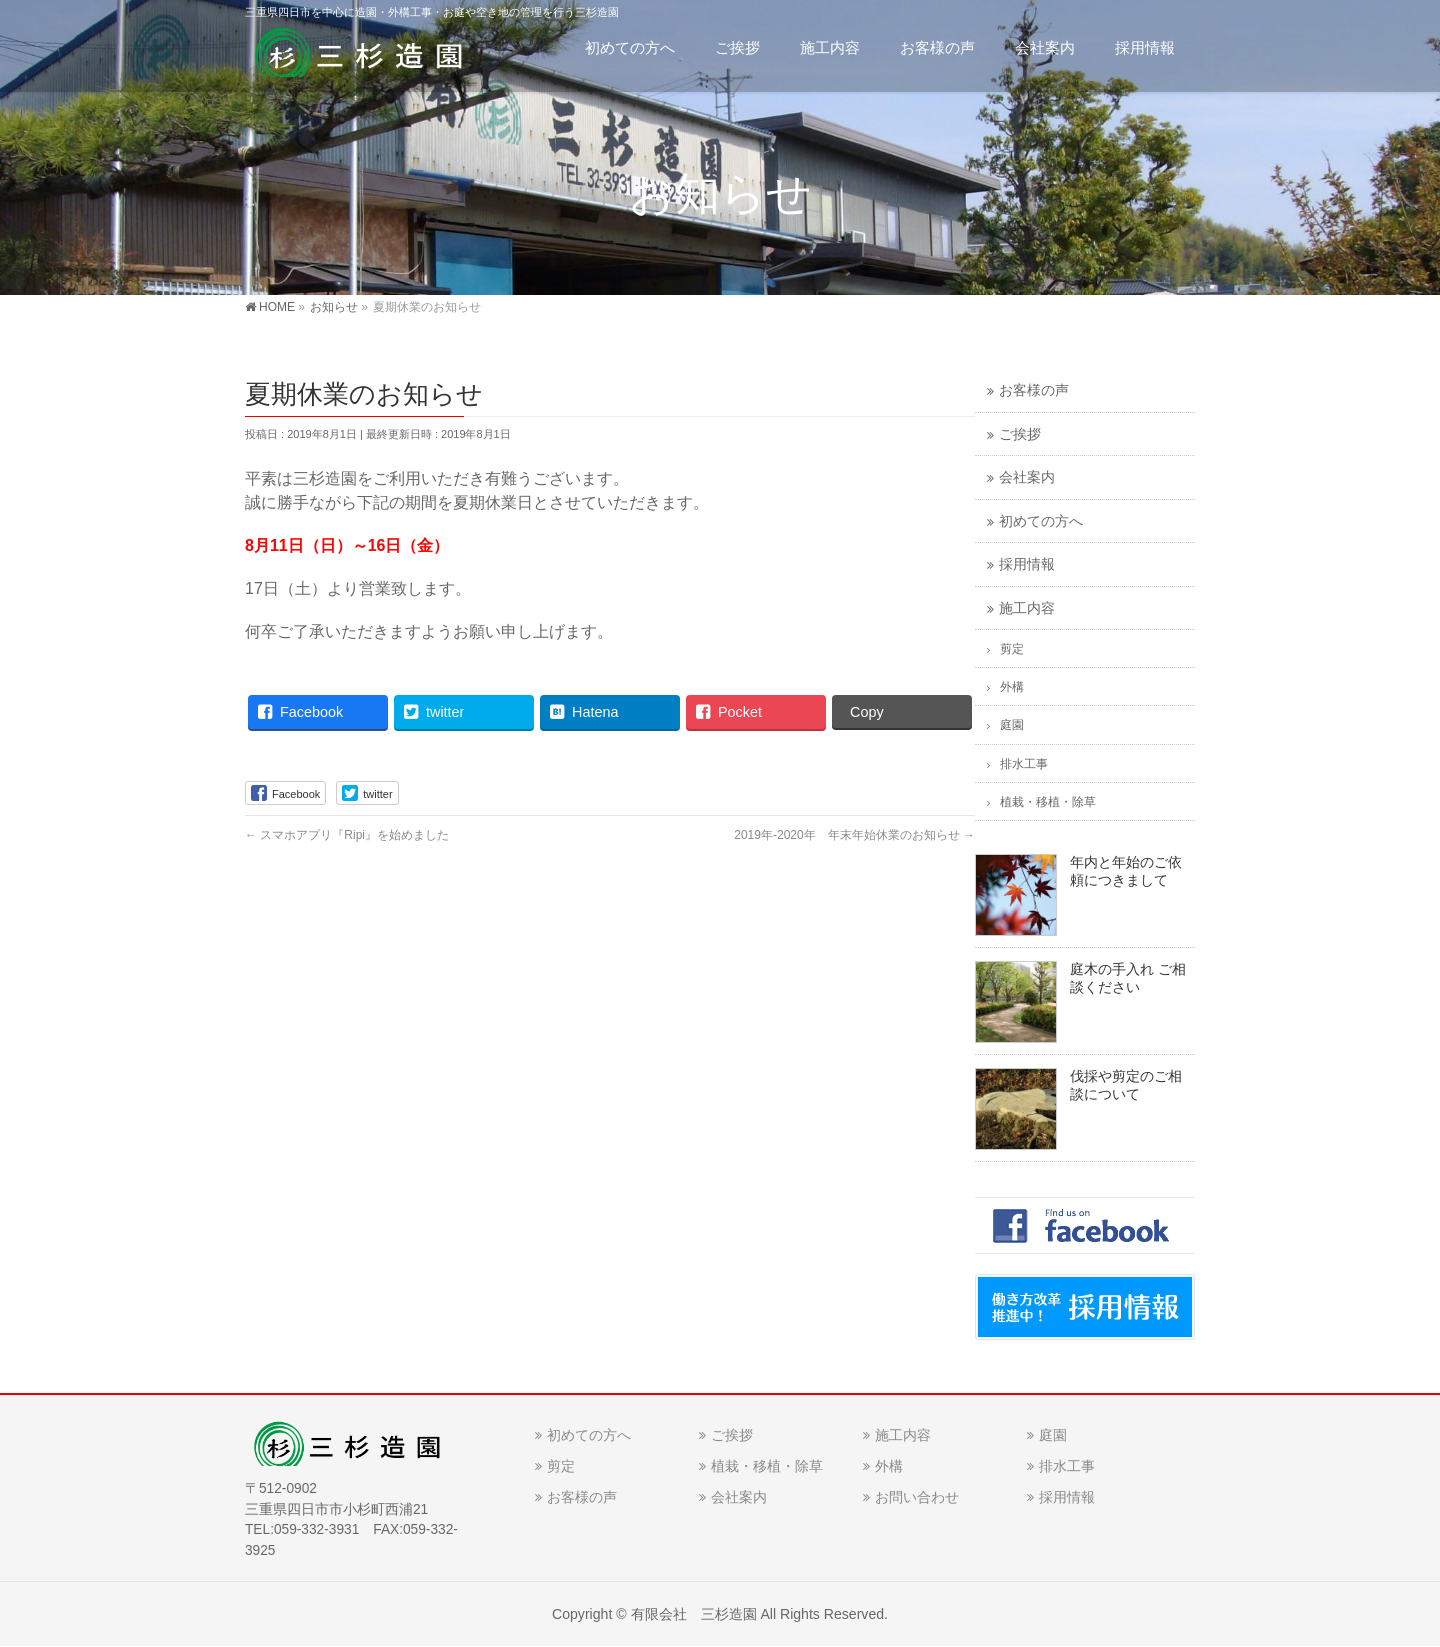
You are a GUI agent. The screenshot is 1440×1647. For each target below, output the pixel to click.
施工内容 (1027, 608)
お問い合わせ (917, 1497)
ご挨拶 (1020, 434)
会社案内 (1027, 477)
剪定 (1012, 649)
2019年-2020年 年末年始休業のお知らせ (854, 835)
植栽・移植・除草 (1048, 802)
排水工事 (1024, 764)
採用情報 (1027, 564)
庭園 (1012, 725)
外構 (1012, 687)
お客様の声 (1034, 390)
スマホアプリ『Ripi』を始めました (347, 835)
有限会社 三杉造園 (694, 1614)
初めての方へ (1041, 521)
